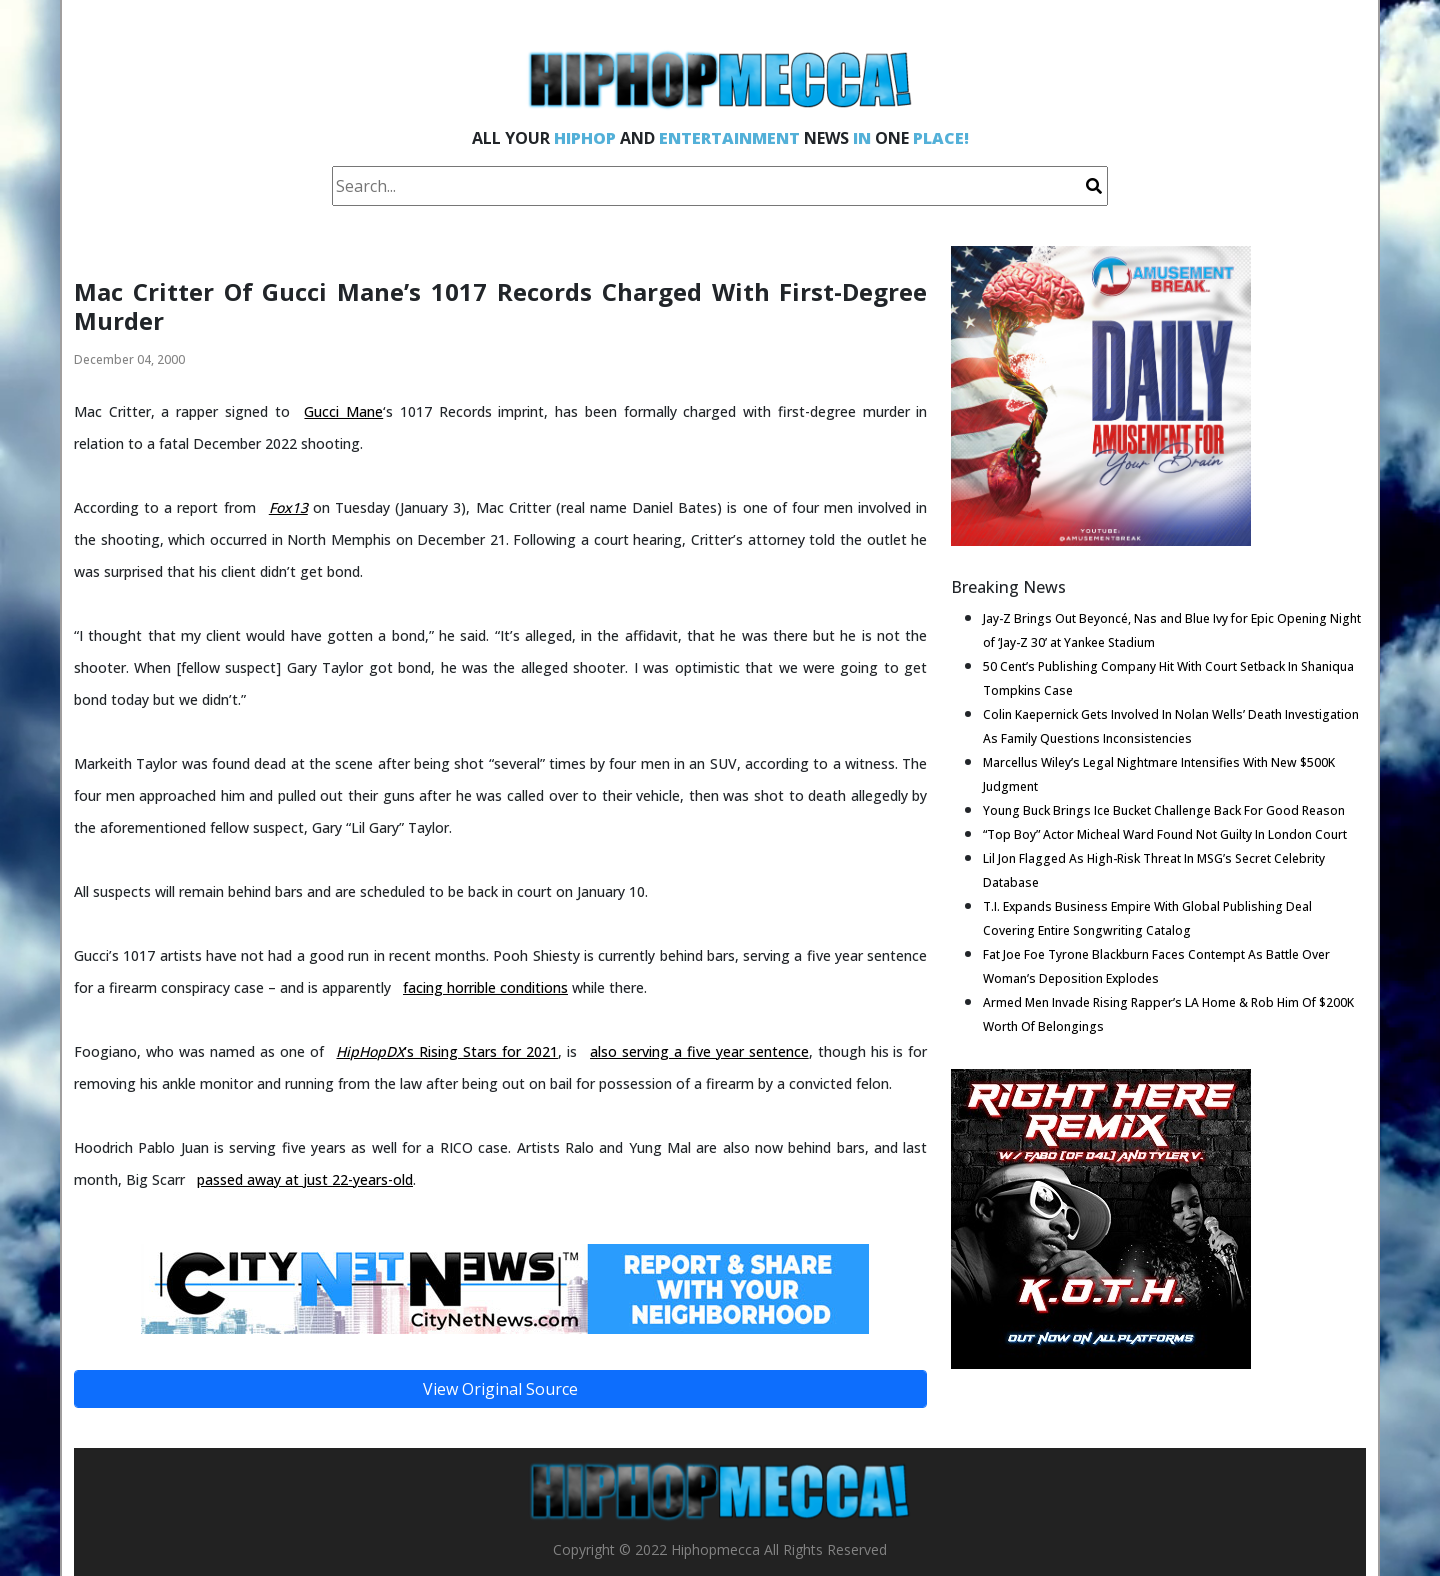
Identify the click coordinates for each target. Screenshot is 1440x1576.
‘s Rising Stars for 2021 (447, 1051)
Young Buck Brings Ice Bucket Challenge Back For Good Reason (1164, 810)
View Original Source (500, 1389)
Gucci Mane (343, 411)
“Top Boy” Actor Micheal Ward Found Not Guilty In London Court (1165, 834)
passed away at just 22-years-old (305, 1179)
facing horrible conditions (485, 987)
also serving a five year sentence (699, 1051)
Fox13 (288, 507)
